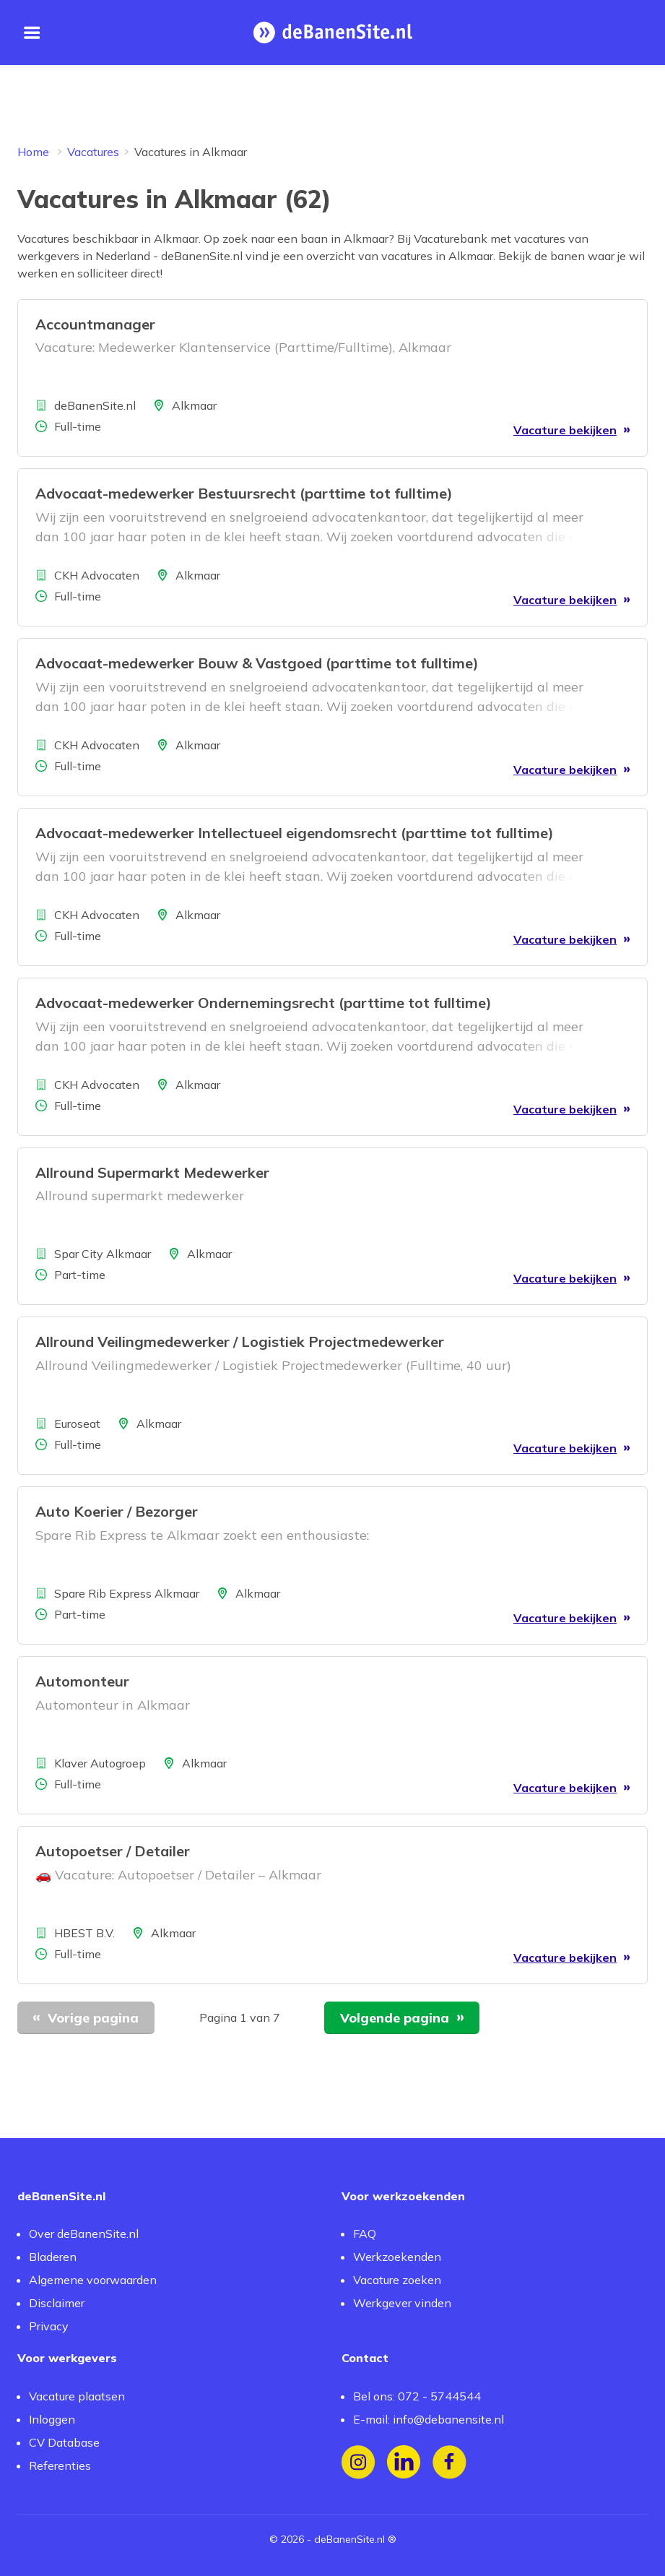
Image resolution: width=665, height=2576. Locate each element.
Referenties (60, 2465)
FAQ (364, 2233)
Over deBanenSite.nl (84, 2233)
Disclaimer (56, 2303)
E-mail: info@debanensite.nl (428, 2419)
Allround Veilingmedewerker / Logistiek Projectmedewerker (239, 1341)
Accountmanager (95, 324)
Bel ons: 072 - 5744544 (417, 2396)
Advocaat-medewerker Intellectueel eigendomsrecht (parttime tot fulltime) (294, 833)
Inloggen (52, 2419)
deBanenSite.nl (349, 2539)
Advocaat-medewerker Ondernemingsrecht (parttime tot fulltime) (263, 1003)
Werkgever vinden (402, 2303)
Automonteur (82, 1681)
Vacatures (93, 152)
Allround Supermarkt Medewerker (152, 1172)
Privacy (49, 2326)
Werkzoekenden (397, 2256)
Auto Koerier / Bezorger (116, 1511)
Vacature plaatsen (77, 2396)
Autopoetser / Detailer (112, 1851)
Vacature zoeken (397, 2280)
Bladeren (53, 2256)
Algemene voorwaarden (93, 2280)
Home (33, 152)
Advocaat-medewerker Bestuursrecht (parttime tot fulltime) (244, 493)
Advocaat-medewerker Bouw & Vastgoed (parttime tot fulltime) (257, 663)
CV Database (64, 2442)
